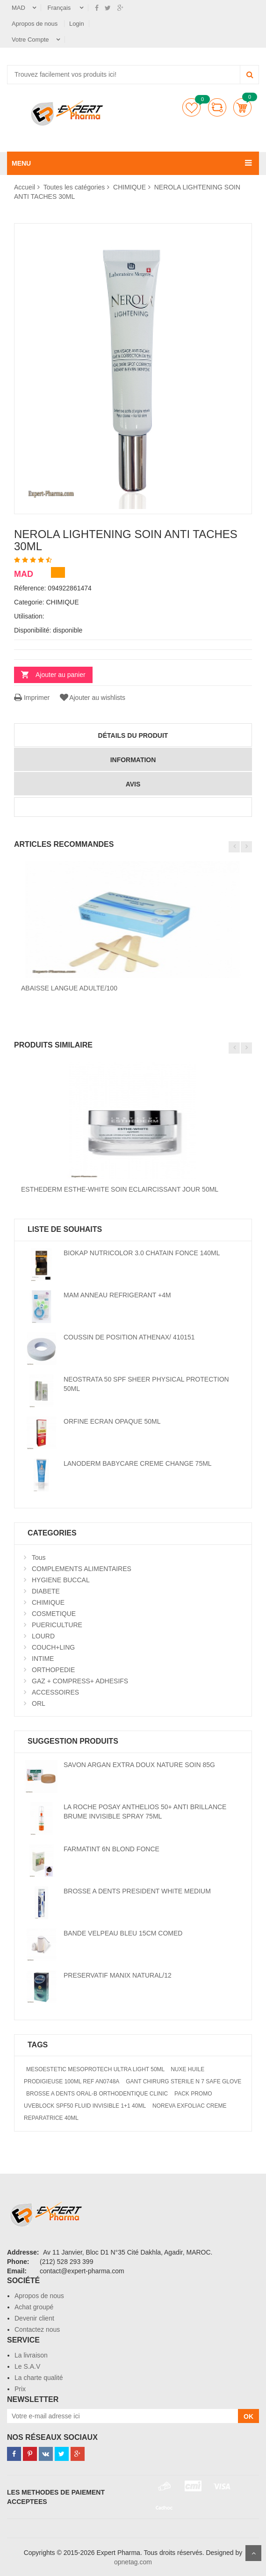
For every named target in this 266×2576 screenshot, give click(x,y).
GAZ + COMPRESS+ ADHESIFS (80, 1681)
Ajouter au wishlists (91, 697)
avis (133, 784)
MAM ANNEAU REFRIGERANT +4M (117, 1295)
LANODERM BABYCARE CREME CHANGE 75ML (138, 1463)
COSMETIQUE (54, 1613)
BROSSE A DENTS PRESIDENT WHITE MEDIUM (137, 1891)
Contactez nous (37, 2329)
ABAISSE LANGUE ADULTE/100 (69, 988)
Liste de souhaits (191, 107)
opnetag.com (133, 2562)
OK (248, 2416)
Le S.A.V (27, 2366)
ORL (38, 1703)
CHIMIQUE (129, 187)
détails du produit (133, 735)
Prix (20, 2389)
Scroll (253, 2553)
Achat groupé (33, 2307)
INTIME (43, 1658)
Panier (242, 107)
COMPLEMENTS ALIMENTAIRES (81, 1568)
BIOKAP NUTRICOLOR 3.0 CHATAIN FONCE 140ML (142, 1253)
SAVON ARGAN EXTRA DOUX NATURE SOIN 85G (139, 1764)
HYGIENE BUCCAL (61, 1580)
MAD (18, 7)
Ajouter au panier (61, 674)
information (133, 760)
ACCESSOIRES (55, 1692)
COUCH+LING (53, 1647)
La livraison (31, 2355)
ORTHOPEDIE (53, 1670)
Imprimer (32, 697)
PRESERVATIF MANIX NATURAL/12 (118, 1975)
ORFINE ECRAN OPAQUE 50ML (112, 1421)
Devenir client (34, 2318)
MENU (21, 163)
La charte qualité (38, 2377)
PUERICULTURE (57, 1625)
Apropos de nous (35, 23)
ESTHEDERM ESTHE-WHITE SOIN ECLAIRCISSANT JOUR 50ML (119, 1189)
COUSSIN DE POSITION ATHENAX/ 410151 (129, 1337)
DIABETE (46, 1591)
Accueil (24, 187)
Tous (39, 1557)
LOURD (43, 1636)
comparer (217, 107)
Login (76, 23)
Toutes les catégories (74, 187)
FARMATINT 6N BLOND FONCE (111, 1849)
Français (60, 7)
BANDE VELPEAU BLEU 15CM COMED (123, 1933)
